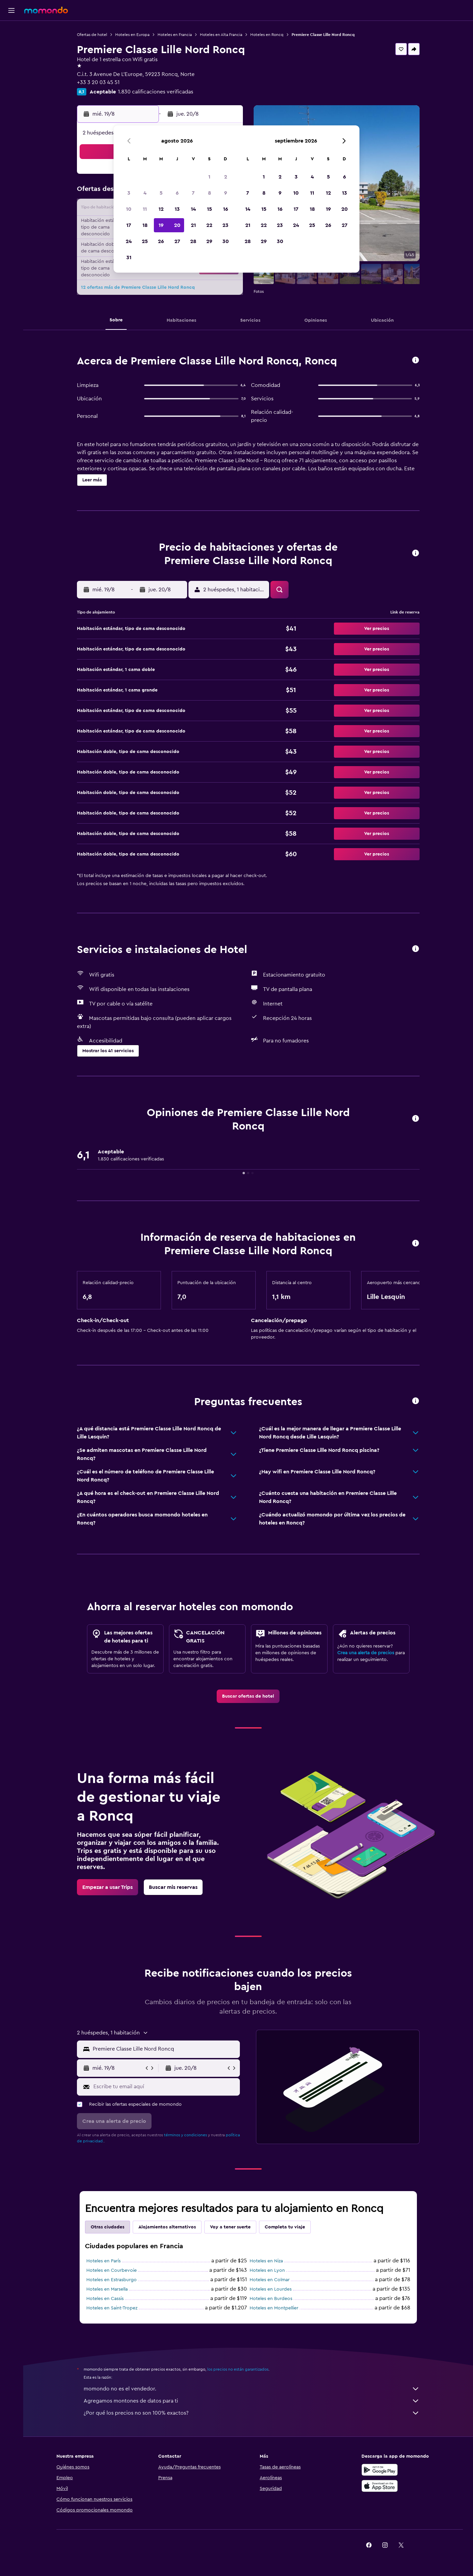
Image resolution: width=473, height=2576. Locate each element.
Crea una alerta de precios (365, 1653)
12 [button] (161, 209)
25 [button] (145, 241)
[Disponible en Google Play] (379, 2470)
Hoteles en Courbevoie (111, 2270)
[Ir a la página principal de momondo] (46, 10)
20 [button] (177, 225)
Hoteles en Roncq (267, 35)
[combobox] (165, 2049)
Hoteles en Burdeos (271, 2298)
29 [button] (209, 241)
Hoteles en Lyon (267, 2270)
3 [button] (128, 193)
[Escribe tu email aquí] (165, 2086)
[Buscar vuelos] (11, 31)
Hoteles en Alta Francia (221, 35)
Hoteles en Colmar (270, 2279)
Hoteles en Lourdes (271, 2289)
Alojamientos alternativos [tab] (167, 2227)
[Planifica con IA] (11, 73)
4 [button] (144, 193)
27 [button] (177, 241)
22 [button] (209, 225)
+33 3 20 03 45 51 (98, 82)
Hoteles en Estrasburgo (111, 2279)
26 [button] (161, 241)
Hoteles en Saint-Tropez (111, 2308)
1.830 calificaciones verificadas (155, 91)
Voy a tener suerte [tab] (230, 2227)
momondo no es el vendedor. (252, 2389)
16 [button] (225, 209)
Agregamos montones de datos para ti (252, 2401)
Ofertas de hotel (92, 35)
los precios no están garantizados (237, 2369)
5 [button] (161, 193)
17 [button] (128, 225)
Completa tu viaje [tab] (285, 2227)
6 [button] (177, 193)
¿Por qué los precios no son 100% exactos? (252, 2413)
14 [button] (193, 209)
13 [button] (177, 209)
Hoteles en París (103, 2261)
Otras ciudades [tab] (107, 2227)
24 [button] (129, 241)
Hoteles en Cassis (105, 2298)
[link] (248, 1696)
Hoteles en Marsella (107, 2289)
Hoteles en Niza (266, 2261)
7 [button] (193, 193)
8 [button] (209, 193)
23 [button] (225, 225)
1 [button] (209, 177)
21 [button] (193, 225)
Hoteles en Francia (175, 35)
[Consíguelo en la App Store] (379, 2486)
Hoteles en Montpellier (274, 2308)
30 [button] (225, 241)
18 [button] (144, 225)
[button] (11, 10)
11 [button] (145, 209)
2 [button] (225, 177)
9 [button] (225, 193)
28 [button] (193, 241)
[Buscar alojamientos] (11, 45)
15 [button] (209, 209)
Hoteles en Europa (132, 35)
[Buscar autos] (11, 59)
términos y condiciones (185, 2135)
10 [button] (128, 209)
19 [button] (161, 225)
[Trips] (11, 92)
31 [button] (128, 257)
